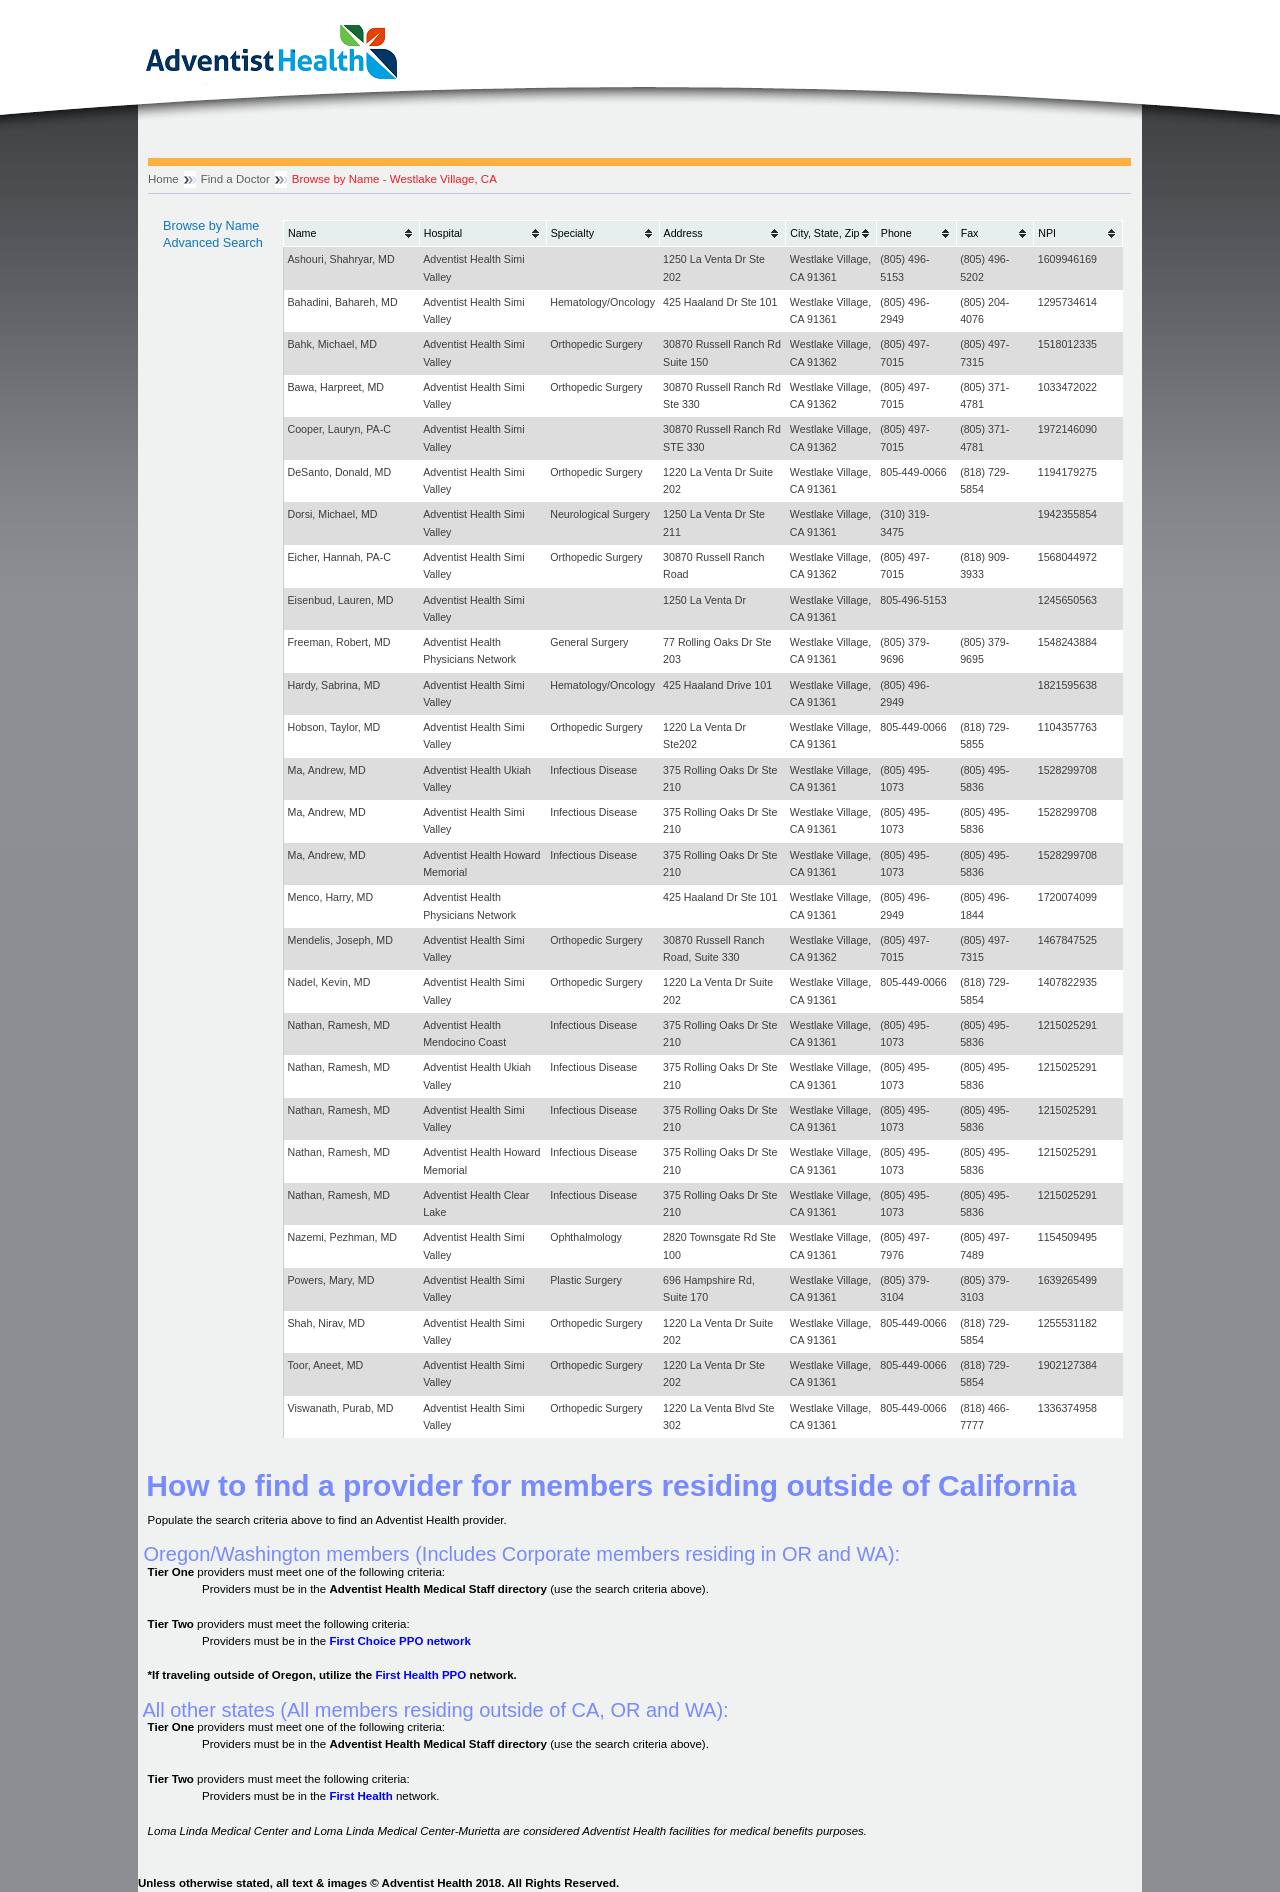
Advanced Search (213, 243)
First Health (360, 1796)
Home (163, 179)
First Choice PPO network (399, 1641)
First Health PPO (420, 1675)
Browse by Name (211, 226)
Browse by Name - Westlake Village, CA (394, 179)
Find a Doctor (235, 179)
